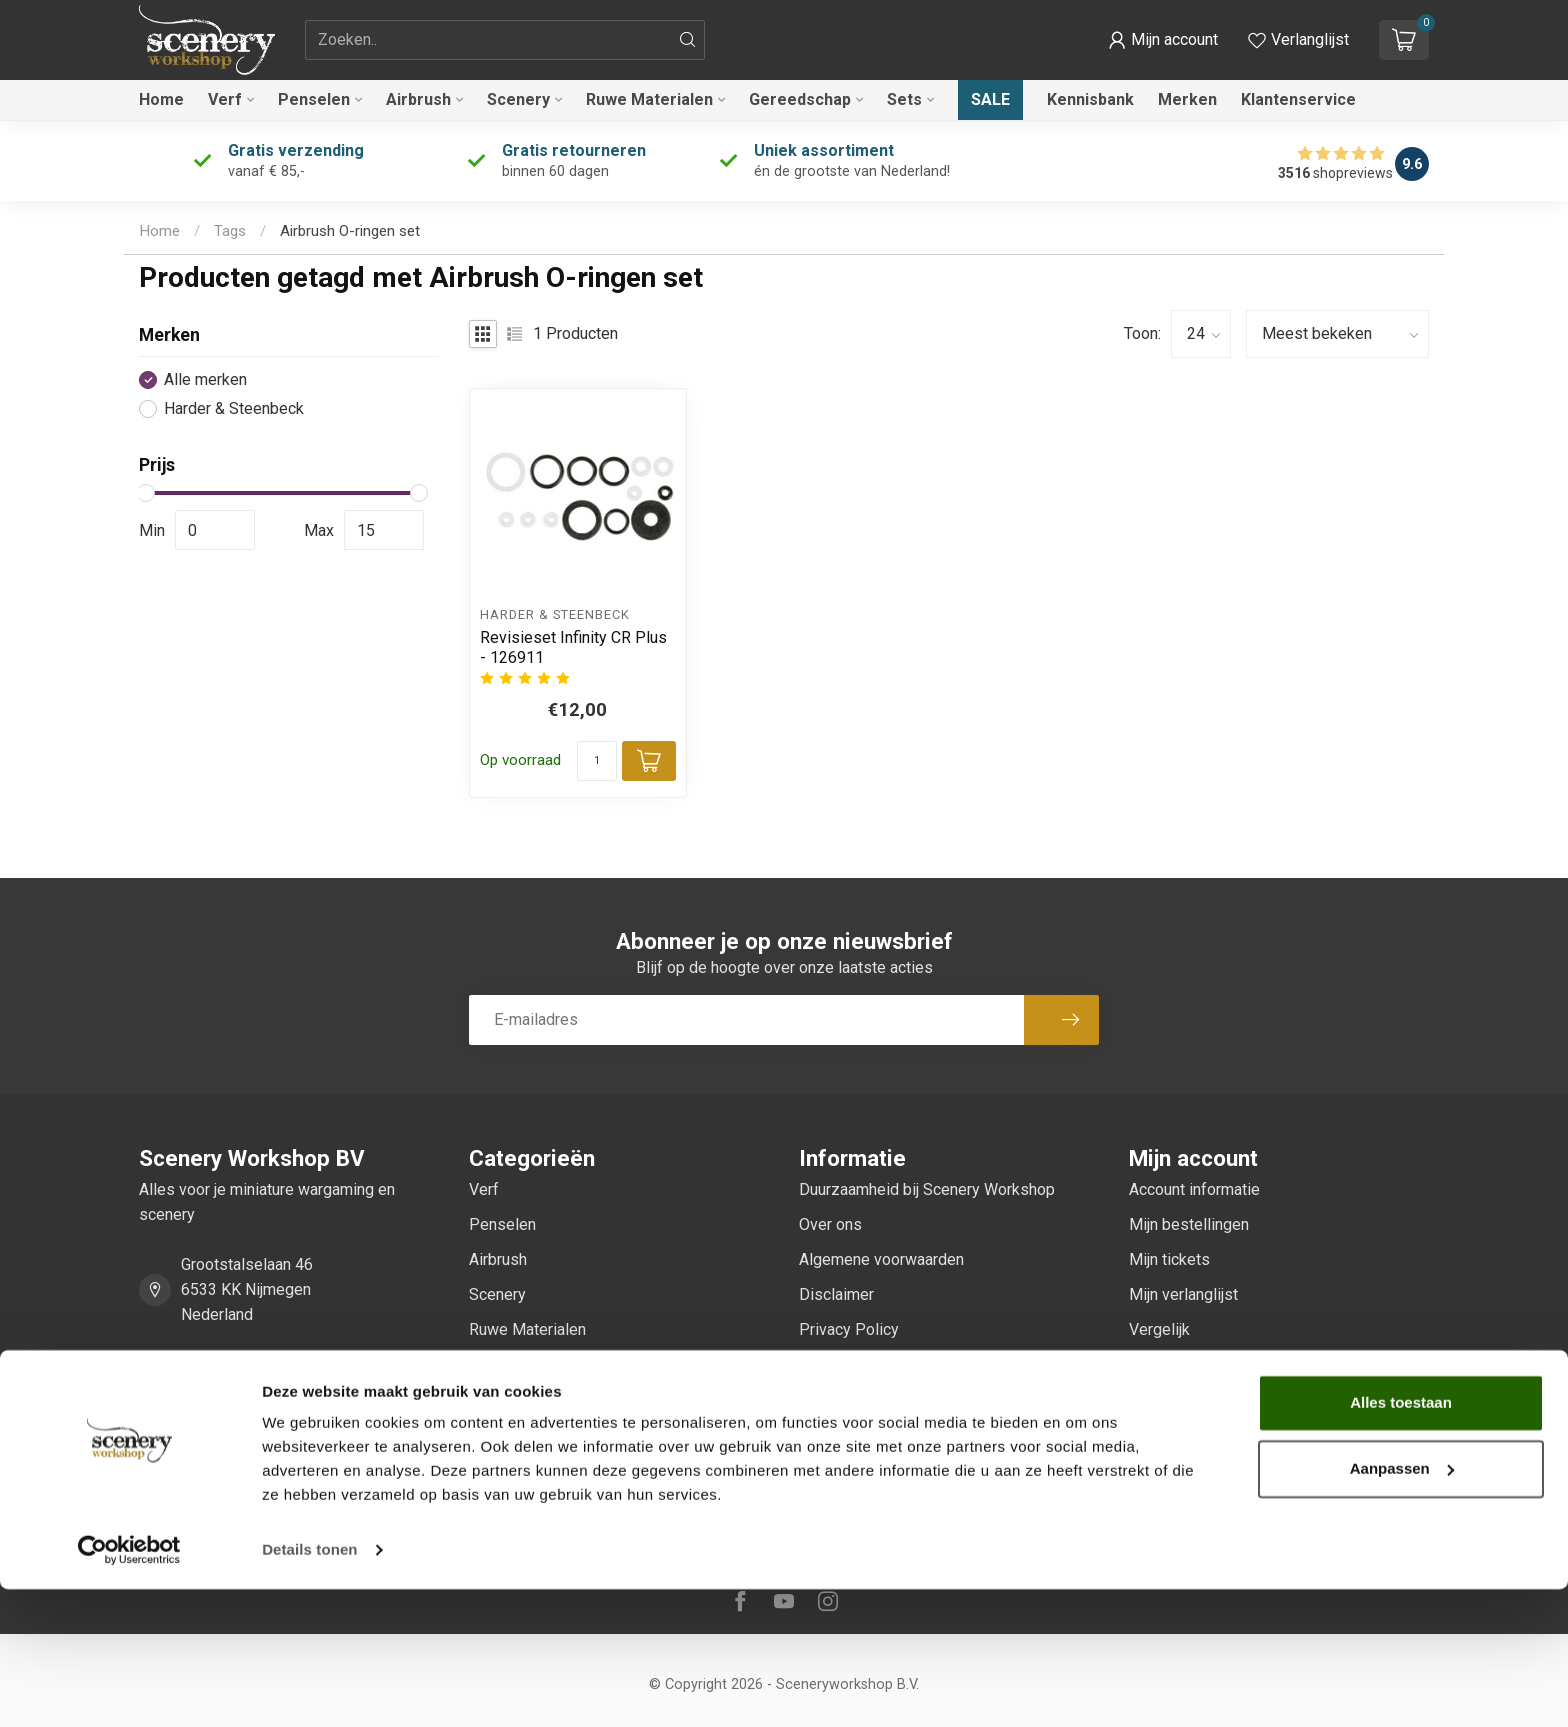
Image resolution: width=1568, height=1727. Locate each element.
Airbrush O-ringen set (350, 231)
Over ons (830, 1224)
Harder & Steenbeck (234, 409)
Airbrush (418, 99)
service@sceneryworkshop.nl (284, 1425)
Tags (230, 231)
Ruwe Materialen (649, 99)
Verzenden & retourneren (886, 1399)
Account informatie (1194, 1189)
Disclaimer (836, 1294)
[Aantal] (597, 761)
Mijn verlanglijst (1183, 1294)
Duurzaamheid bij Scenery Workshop (927, 1189)
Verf (225, 99)
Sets (904, 99)
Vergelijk (1159, 1329)
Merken (1187, 99)
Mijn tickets (1169, 1259)
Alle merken (205, 380)
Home (161, 99)
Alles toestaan (1401, 1540)
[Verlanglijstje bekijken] (1298, 40)
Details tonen (309, 1687)
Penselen (314, 99)
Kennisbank (1090, 99)
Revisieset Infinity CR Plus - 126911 (573, 647)
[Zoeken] (688, 40)
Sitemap (828, 1470)
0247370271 (226, 1368)
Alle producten (1179, 1364)
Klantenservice (1298, 99)
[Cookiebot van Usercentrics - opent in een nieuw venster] (129, 1688)
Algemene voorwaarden (881, 1259)
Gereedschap (800, 99)
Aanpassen (1402, 1605)
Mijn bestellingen (1189, 1224)
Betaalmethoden (856, 1364)
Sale (990, 99)
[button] (1163, 40)
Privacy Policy (849, 1329)
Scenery (518, 99)
